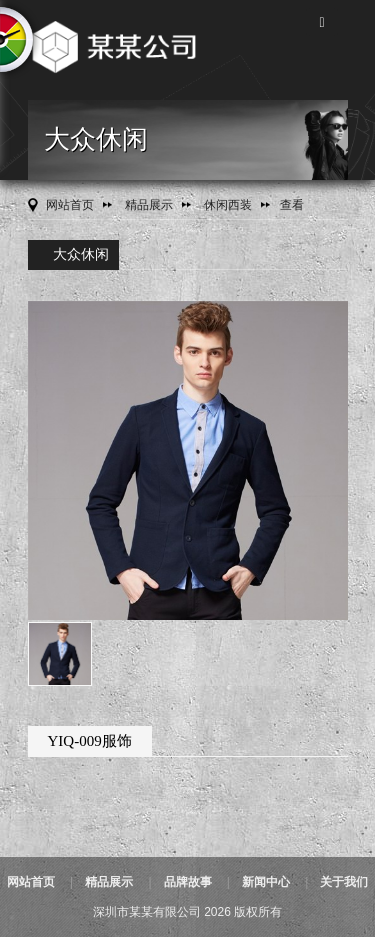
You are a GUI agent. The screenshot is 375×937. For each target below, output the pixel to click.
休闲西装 (228, 205)
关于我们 (344, 882)
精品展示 (149, 205)
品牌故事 (188, 882)
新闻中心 (266, 882)
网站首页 (70, 205)
